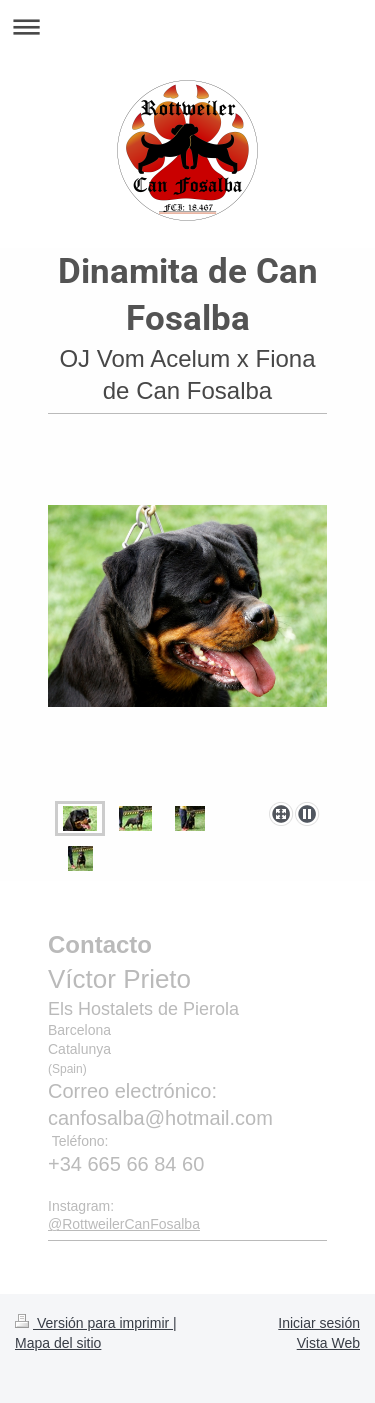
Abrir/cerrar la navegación (187, 26)
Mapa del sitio (58, 1343)
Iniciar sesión (319, 1323)
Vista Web (328, 1343)
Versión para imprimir (94, 1323)
